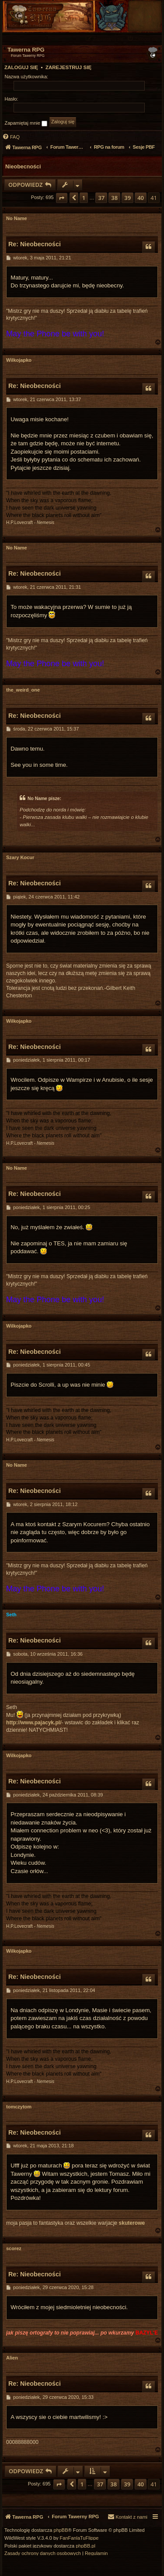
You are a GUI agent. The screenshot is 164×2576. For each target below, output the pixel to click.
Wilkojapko (18, 360)
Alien (12, 2357)
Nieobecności (23, 167)
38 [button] (114, 198)
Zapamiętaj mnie (26, 123)
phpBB (61, 2530)
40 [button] (140, 198)
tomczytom (18, 2106)
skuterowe (132, 2223)
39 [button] (127, 198)
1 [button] (83, 198)
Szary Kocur (20, 857)
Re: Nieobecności (34, 244)
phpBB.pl (85, 2546)
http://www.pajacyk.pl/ (34, 1723)
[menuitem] (143, 38)
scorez (13, 2248)
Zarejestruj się (68, 67)
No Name (16, 218)
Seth (11, 1614)
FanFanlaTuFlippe (79, 2538)
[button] (61, 198)
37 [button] (101, 198)
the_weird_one (23, 689)
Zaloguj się (21, 67)
